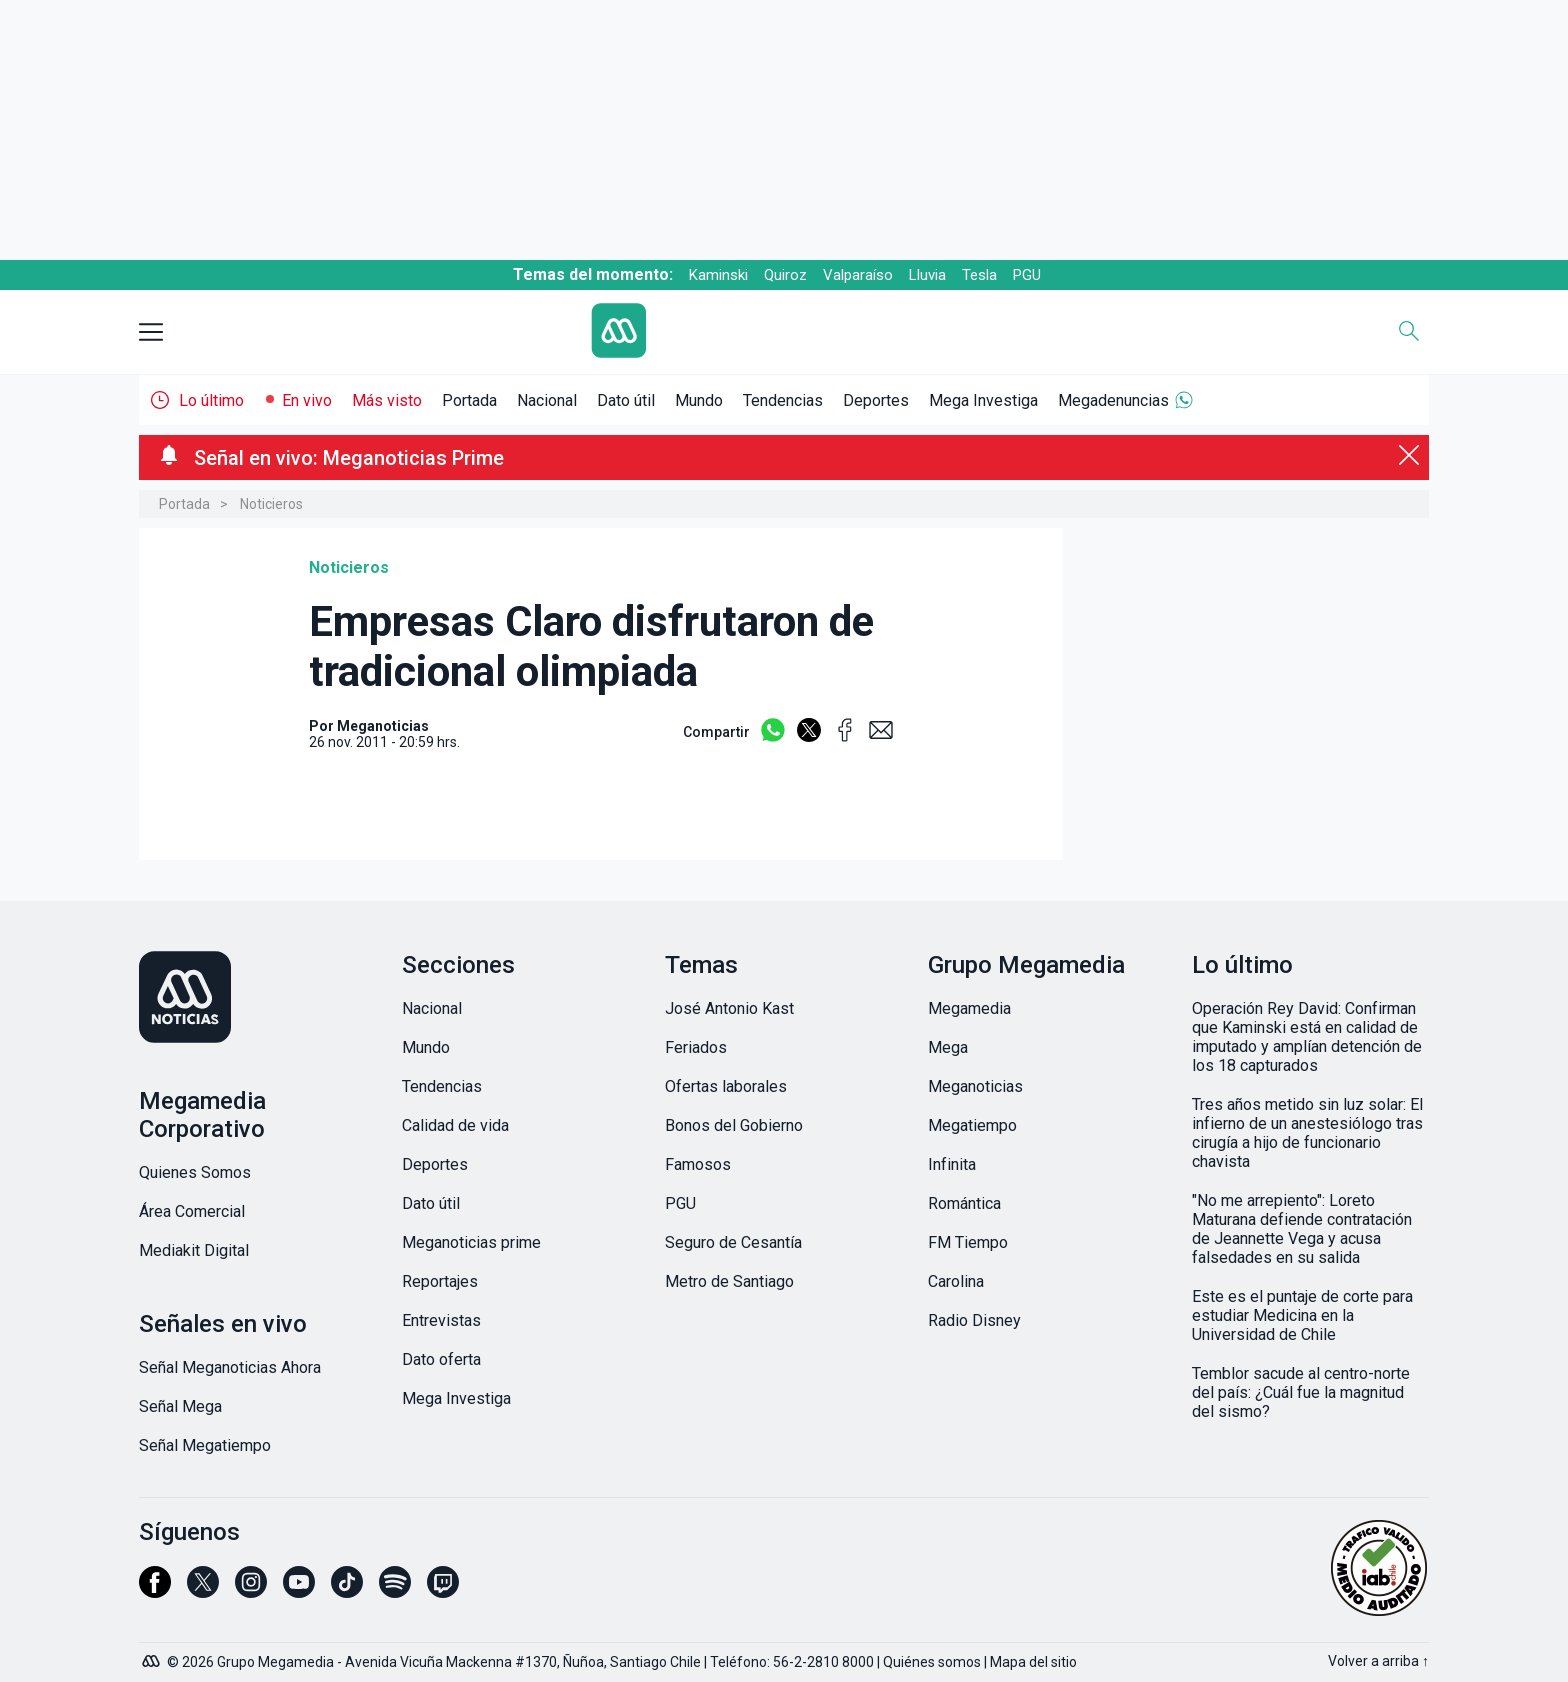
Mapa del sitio (1033, 1662)
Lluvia (927, 275)
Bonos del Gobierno (734, 1125)
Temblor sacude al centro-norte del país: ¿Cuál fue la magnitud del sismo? (1301, 1392)
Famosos (698, 1164)
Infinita (952, 1164)
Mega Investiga (983, 400)
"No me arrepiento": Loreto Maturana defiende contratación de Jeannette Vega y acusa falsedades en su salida (1302, 1229)
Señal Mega (180, 1406)
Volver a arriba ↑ (1378, 1661)
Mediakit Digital (194, 1250)
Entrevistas (441, 1320)
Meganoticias (975, 1086)
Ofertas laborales (726, 1086)
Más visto (387, 400)
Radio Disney (974, 1320)
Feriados (696, 1047)
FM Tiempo (968, 1242)
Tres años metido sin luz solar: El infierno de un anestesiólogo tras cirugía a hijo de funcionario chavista (1307, 1133)
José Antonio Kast (729, 1008)
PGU (1027, 275)
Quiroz (785, 275)
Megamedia (969, 1008)
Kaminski (718, 275)
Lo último (211, 400)
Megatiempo (972, 1125)
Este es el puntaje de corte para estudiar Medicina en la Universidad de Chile (1302, 1315)
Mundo (699, 400)
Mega (948, 1047)
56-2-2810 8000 (823, 1662)
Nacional (547, 400)
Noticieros (271, 504)
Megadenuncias (1113, 400)
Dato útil (626, 400)
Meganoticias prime (471, 1242)
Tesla (979, 275)
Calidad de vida (455, 1125)
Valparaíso (858, 275)
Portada (469, 400)
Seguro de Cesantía (733, 1242)
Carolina (956, 1281)
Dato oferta (441, 1359)
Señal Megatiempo (205, 1445)
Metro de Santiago (729, 1281)
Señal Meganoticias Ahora (230, 1367)
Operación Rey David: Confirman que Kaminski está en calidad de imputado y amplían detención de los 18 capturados (1307, 1037)
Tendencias (783, 400)
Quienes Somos (195, 1172)
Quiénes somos (932, 1662)
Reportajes (440, 1281)
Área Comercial (192, 1211)
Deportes (876, 400)
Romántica (964, 1203)
